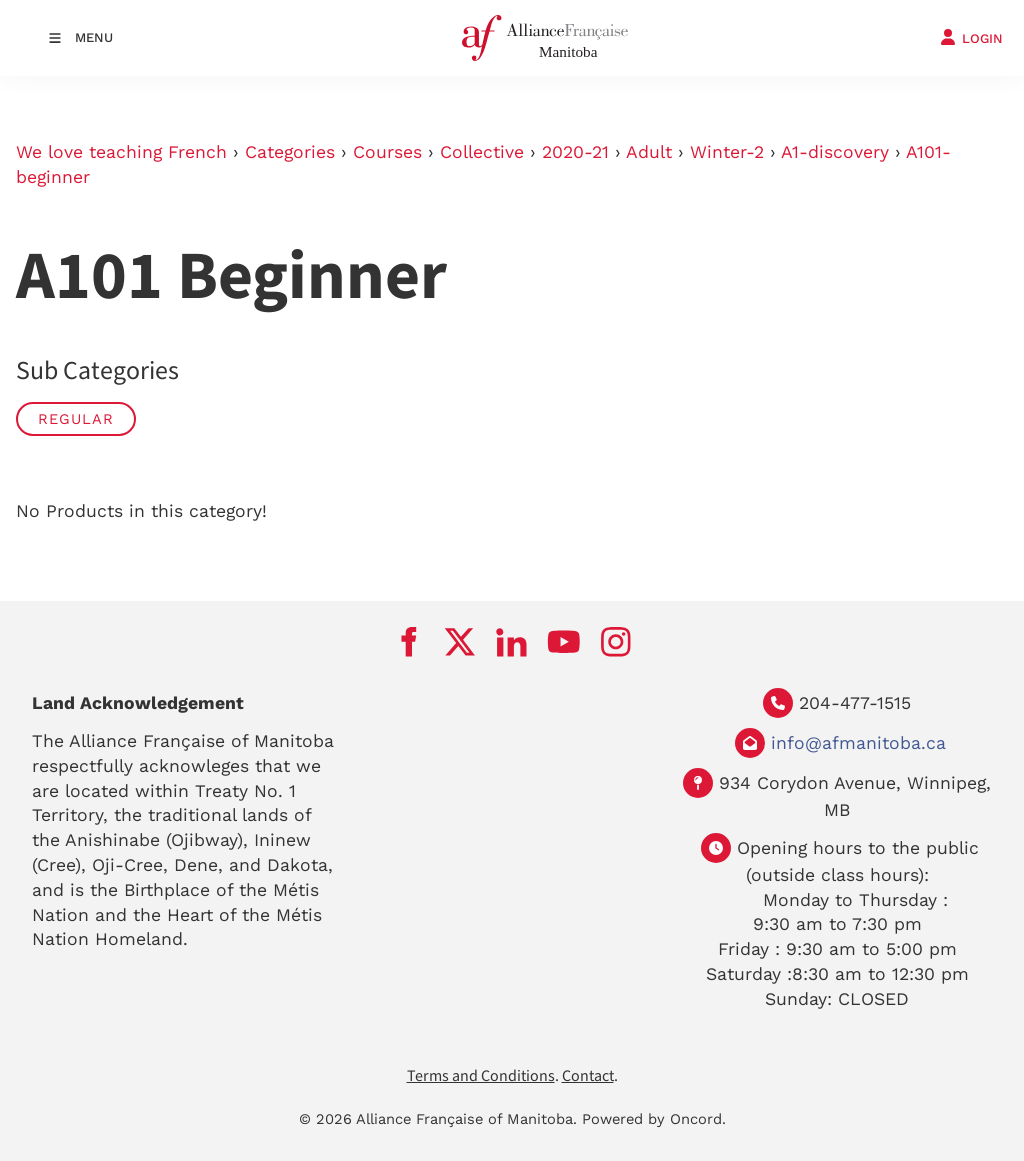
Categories (290, 152)
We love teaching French (121, 152)
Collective (482, 152)
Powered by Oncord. (654, 1119)
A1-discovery (835, 152)
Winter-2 (727, 152)
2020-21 (575, 152)
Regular (76, 419)
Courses (387, 152)
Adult (649, 152)
